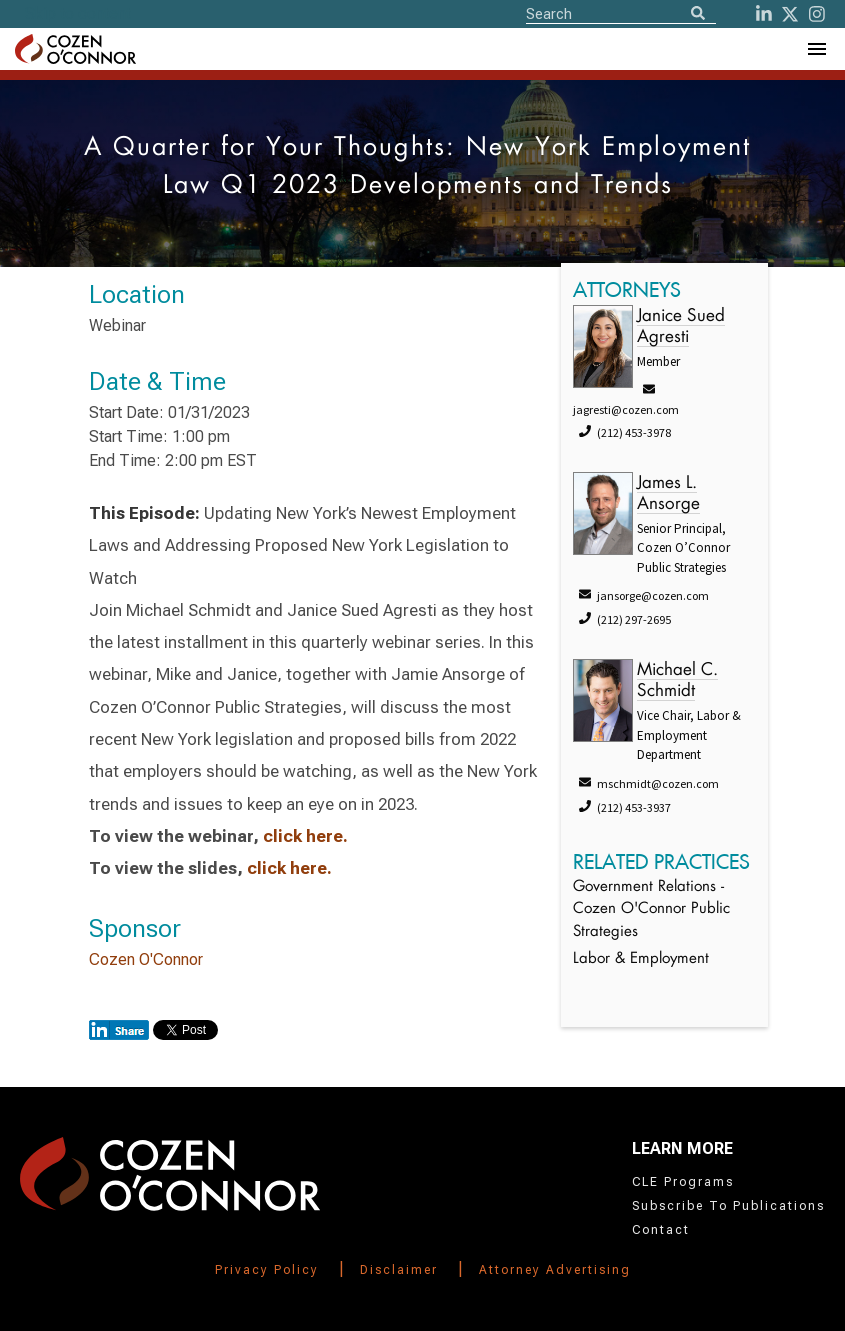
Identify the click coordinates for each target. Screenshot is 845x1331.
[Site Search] (621, 13)
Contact (661, 1230)
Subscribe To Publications (728, 1206)
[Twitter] (790, 14)
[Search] (698, 14)
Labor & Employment (641, 959)
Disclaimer (399, 1270)
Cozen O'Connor (146, 959)
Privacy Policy (267, 1270)
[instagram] (817, 14)
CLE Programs (683, 1182)
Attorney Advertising (555, 1270)
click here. (305, 836)
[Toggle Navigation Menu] (816, 49)
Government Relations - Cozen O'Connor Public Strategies (651, 910)
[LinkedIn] (764, 14)
